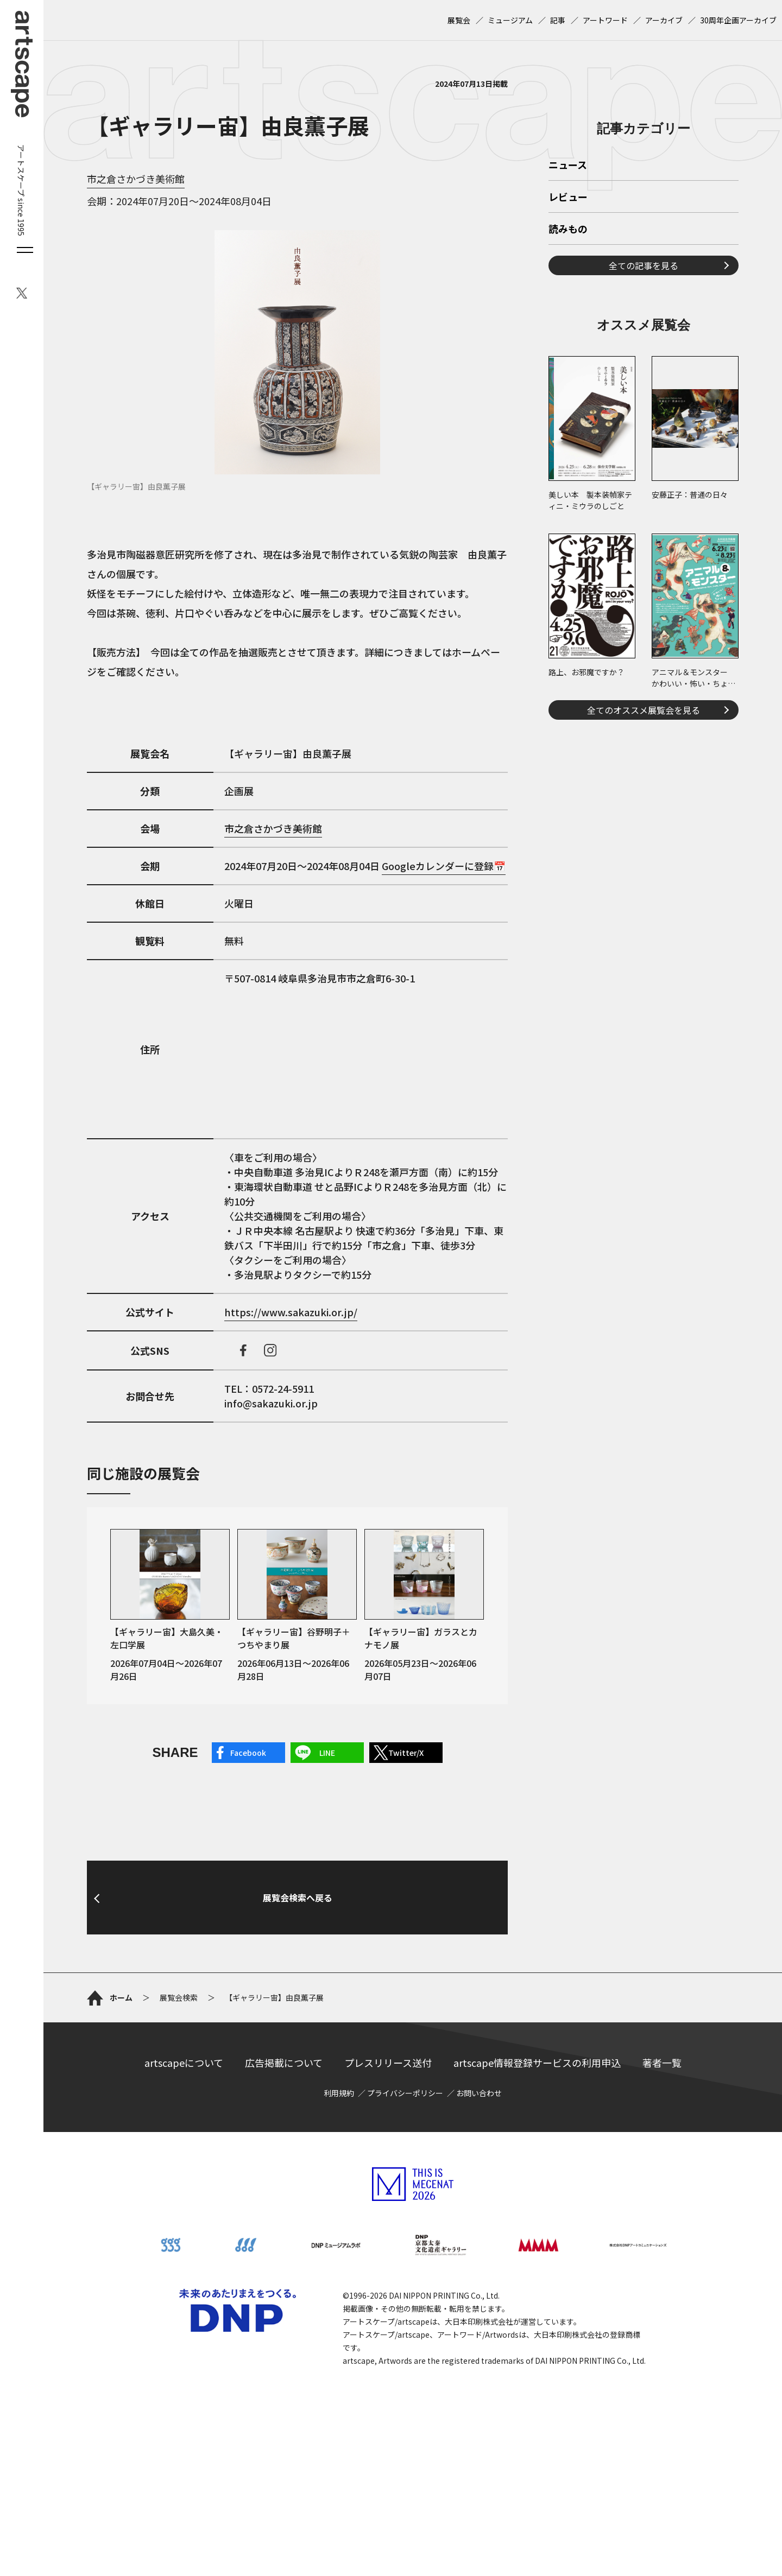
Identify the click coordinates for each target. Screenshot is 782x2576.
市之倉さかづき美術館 (136, 179)
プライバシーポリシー (405, 2093)
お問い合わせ (479, 2093)
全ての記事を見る (643, 265)
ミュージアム (510, 20)
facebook (243, 1350)
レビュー (568, 198)
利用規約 (339, 2093)
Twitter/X (406, 1752)
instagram (270, 1350)
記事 (557, 20)
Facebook (248, 1752)
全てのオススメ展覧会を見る (643, 709)
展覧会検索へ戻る (297, 1897)
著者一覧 (662, 2062)
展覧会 (458, 20)
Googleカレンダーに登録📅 (444, 866)
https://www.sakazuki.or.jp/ (290, 1312)
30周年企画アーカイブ (738, 20)
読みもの (568, 230)
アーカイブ (664, 20)
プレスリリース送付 (388, 2062)
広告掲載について (284, 2062)
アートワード (605, 20)
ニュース (567, 166)
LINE (327, 1752)
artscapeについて (183, 2062)
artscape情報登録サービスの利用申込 (537, 2062)
